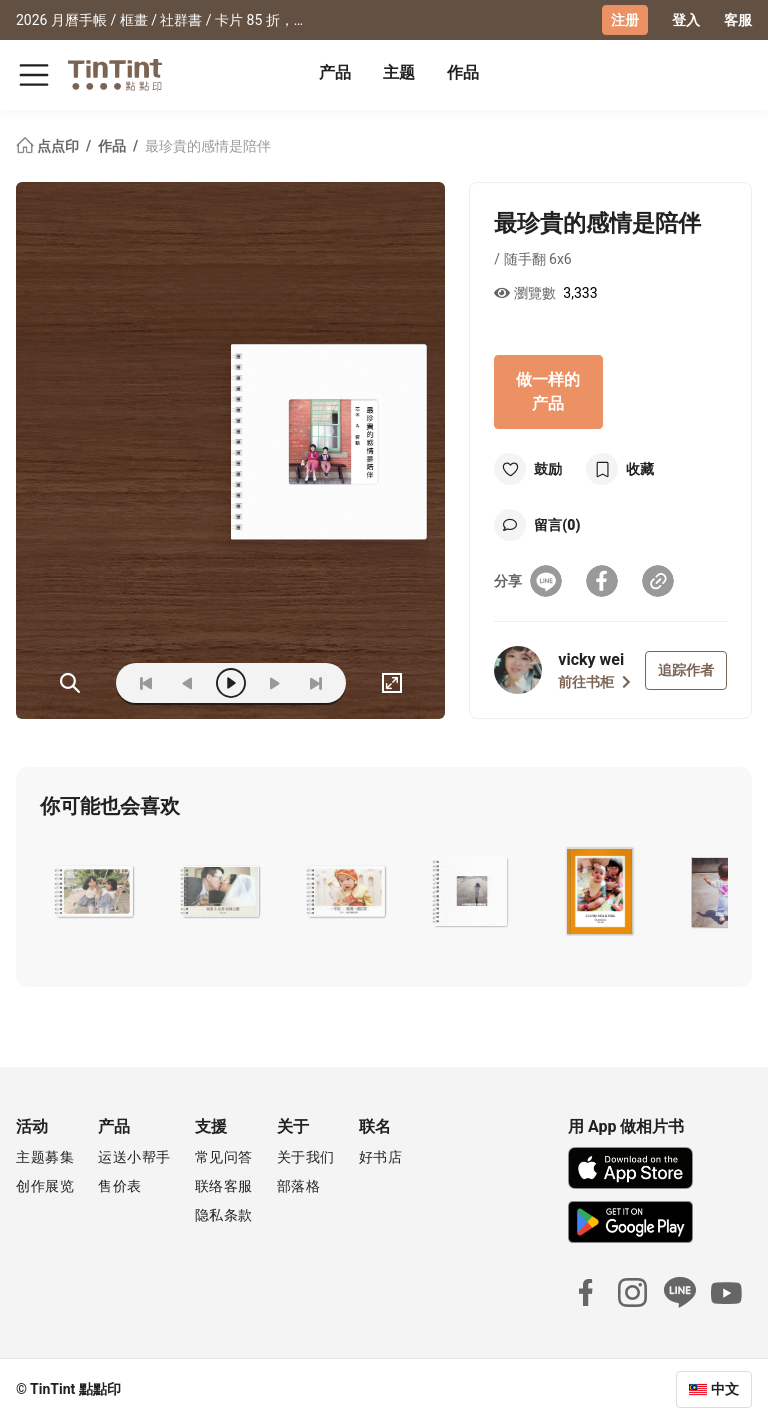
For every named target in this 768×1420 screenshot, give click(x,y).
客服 (738, 20)
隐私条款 (224, 1215)
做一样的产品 (548, 391)
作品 (463, 72)
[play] (231, 683)
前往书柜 (594, 682)
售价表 (120, 1186)
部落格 (299, 1186)
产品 (335, 72)
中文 (725, 1389)
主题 (399, 72)
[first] (146, 683)
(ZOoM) (70, 683)
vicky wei (591, 659)
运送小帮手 (134, 1157)
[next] (274, 683)
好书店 (381, 1157)
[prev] (188, 683)
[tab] (335, 75)
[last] (316, 683)
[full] (392, 683)
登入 (686, 20)
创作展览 (45, 1186)
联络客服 (224, 1186)
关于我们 (306, 1157)
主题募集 (45, 1157)
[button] (94, 892)
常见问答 (224, 1157)
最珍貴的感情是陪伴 (208, 146)
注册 (625, 20)
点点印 (49, 146)
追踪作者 (686, 670)
